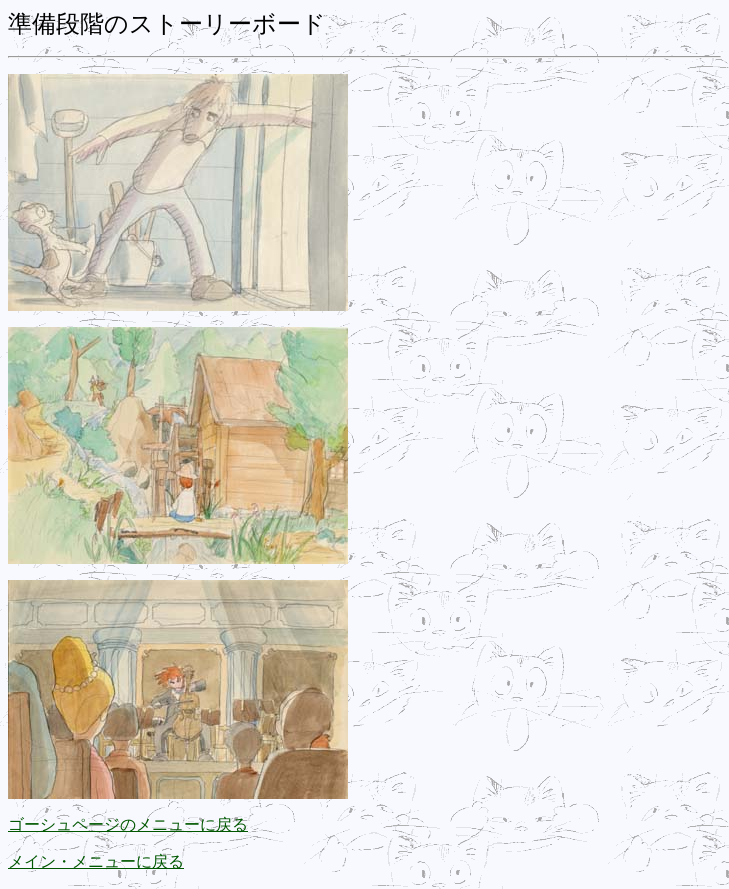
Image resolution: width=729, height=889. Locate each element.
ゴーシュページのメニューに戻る (128, 824)
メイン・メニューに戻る (96, 861)
